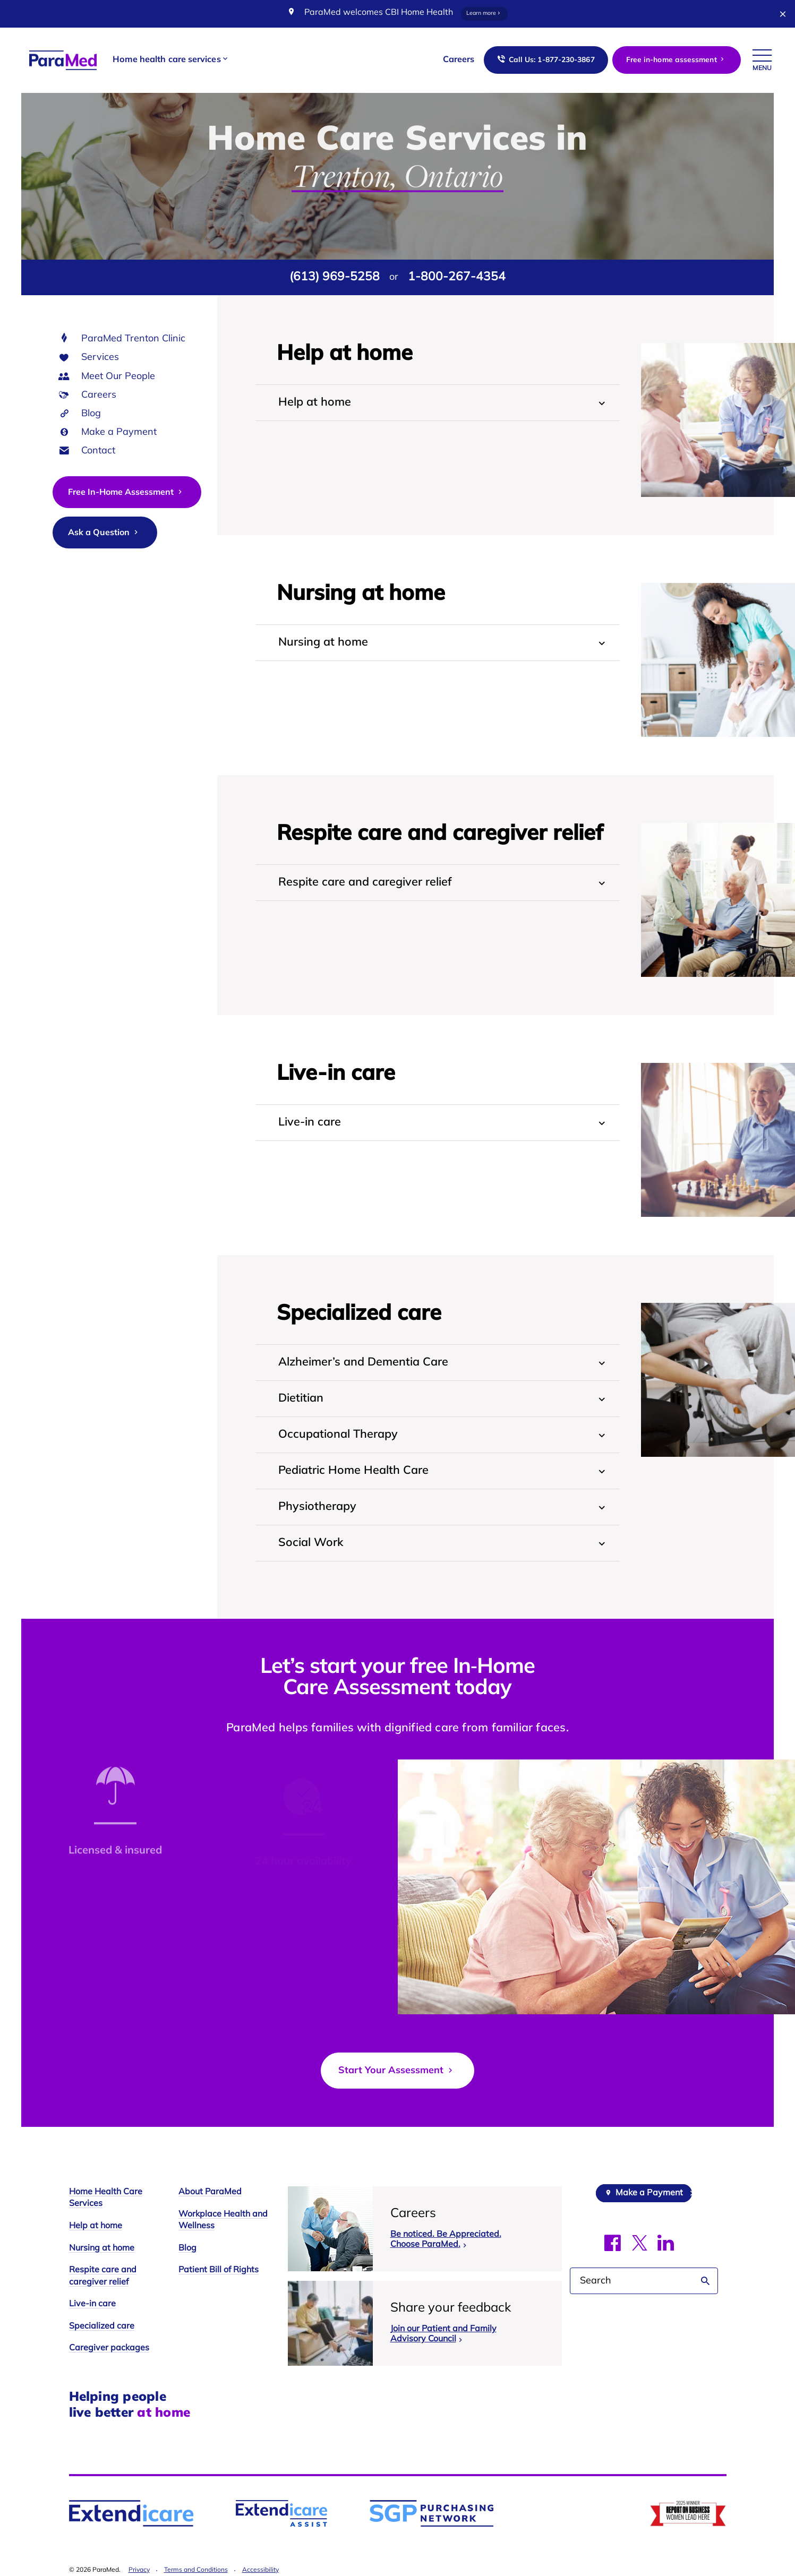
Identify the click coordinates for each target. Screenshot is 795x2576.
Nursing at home (101, 2248)
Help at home (95, 2226)
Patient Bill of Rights (218, 2270)
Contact (98, 451)
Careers (98, 395)
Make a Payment (119, 432)
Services (100, 358)
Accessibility (260, 2570)
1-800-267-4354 (457, 277)
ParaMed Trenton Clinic (133, 339)
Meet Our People (118, 377)
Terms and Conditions (196, 2570)
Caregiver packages (109, 2348)
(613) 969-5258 (334, 277)
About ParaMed (210, 2192)
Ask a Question (104, 532)
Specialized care (101, 2326)
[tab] (437, 402)
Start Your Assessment (396, 2070)
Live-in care (92, 2304)
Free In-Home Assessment (126, 492)
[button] (171, 60)
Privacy (139, 2570)
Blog (91, 414)
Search (705, 2281)
